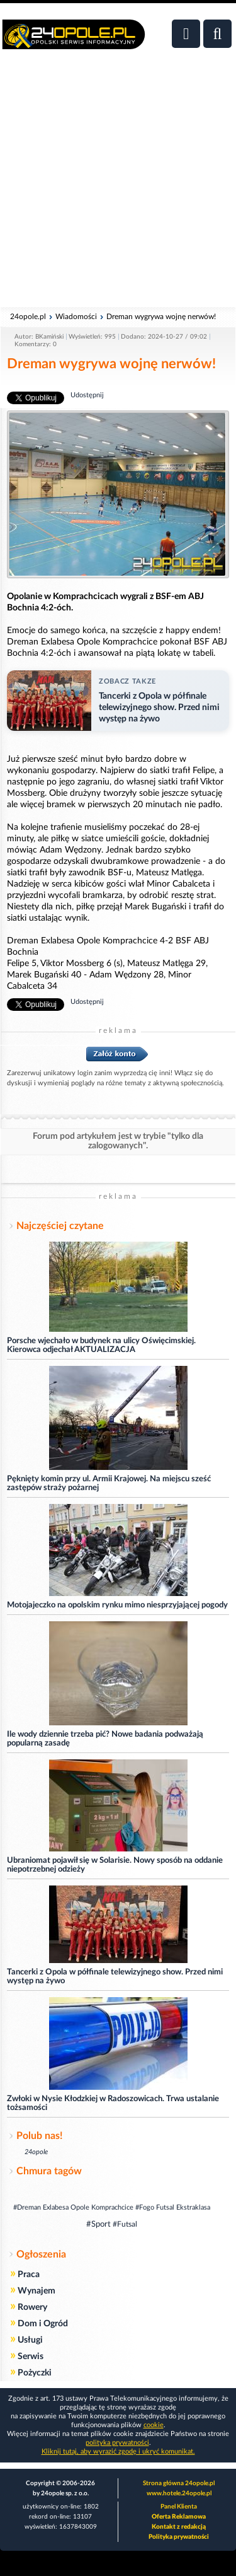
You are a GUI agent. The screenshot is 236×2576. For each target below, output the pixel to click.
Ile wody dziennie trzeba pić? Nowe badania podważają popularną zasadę (105, 1738)
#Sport (98, 2224)
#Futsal (125, 2224)
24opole (36, 2151)
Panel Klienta (178, 2506)
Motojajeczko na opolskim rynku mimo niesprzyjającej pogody (117, 1605)
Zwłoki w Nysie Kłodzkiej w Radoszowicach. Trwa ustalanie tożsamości (113, 2103)
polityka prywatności (117, 2442)
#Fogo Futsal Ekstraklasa (172, 2207)
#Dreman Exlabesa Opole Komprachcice (73, 2207)
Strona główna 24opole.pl (179, 2483)
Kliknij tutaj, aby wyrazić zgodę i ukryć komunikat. (118, 2451)
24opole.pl (28, 316)
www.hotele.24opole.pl (179, 2493)
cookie (153, 2425)
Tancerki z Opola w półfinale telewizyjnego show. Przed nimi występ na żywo (115, 1976)
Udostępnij (87, 395)
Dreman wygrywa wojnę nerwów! (161, 316)
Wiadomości (76, 316)
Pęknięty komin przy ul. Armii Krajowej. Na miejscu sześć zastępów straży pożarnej (109, 1483)
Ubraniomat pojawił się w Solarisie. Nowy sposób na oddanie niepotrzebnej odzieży (115, 1865)
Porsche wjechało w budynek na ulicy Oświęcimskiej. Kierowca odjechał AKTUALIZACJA (101, 1345)
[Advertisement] (118, 185)
